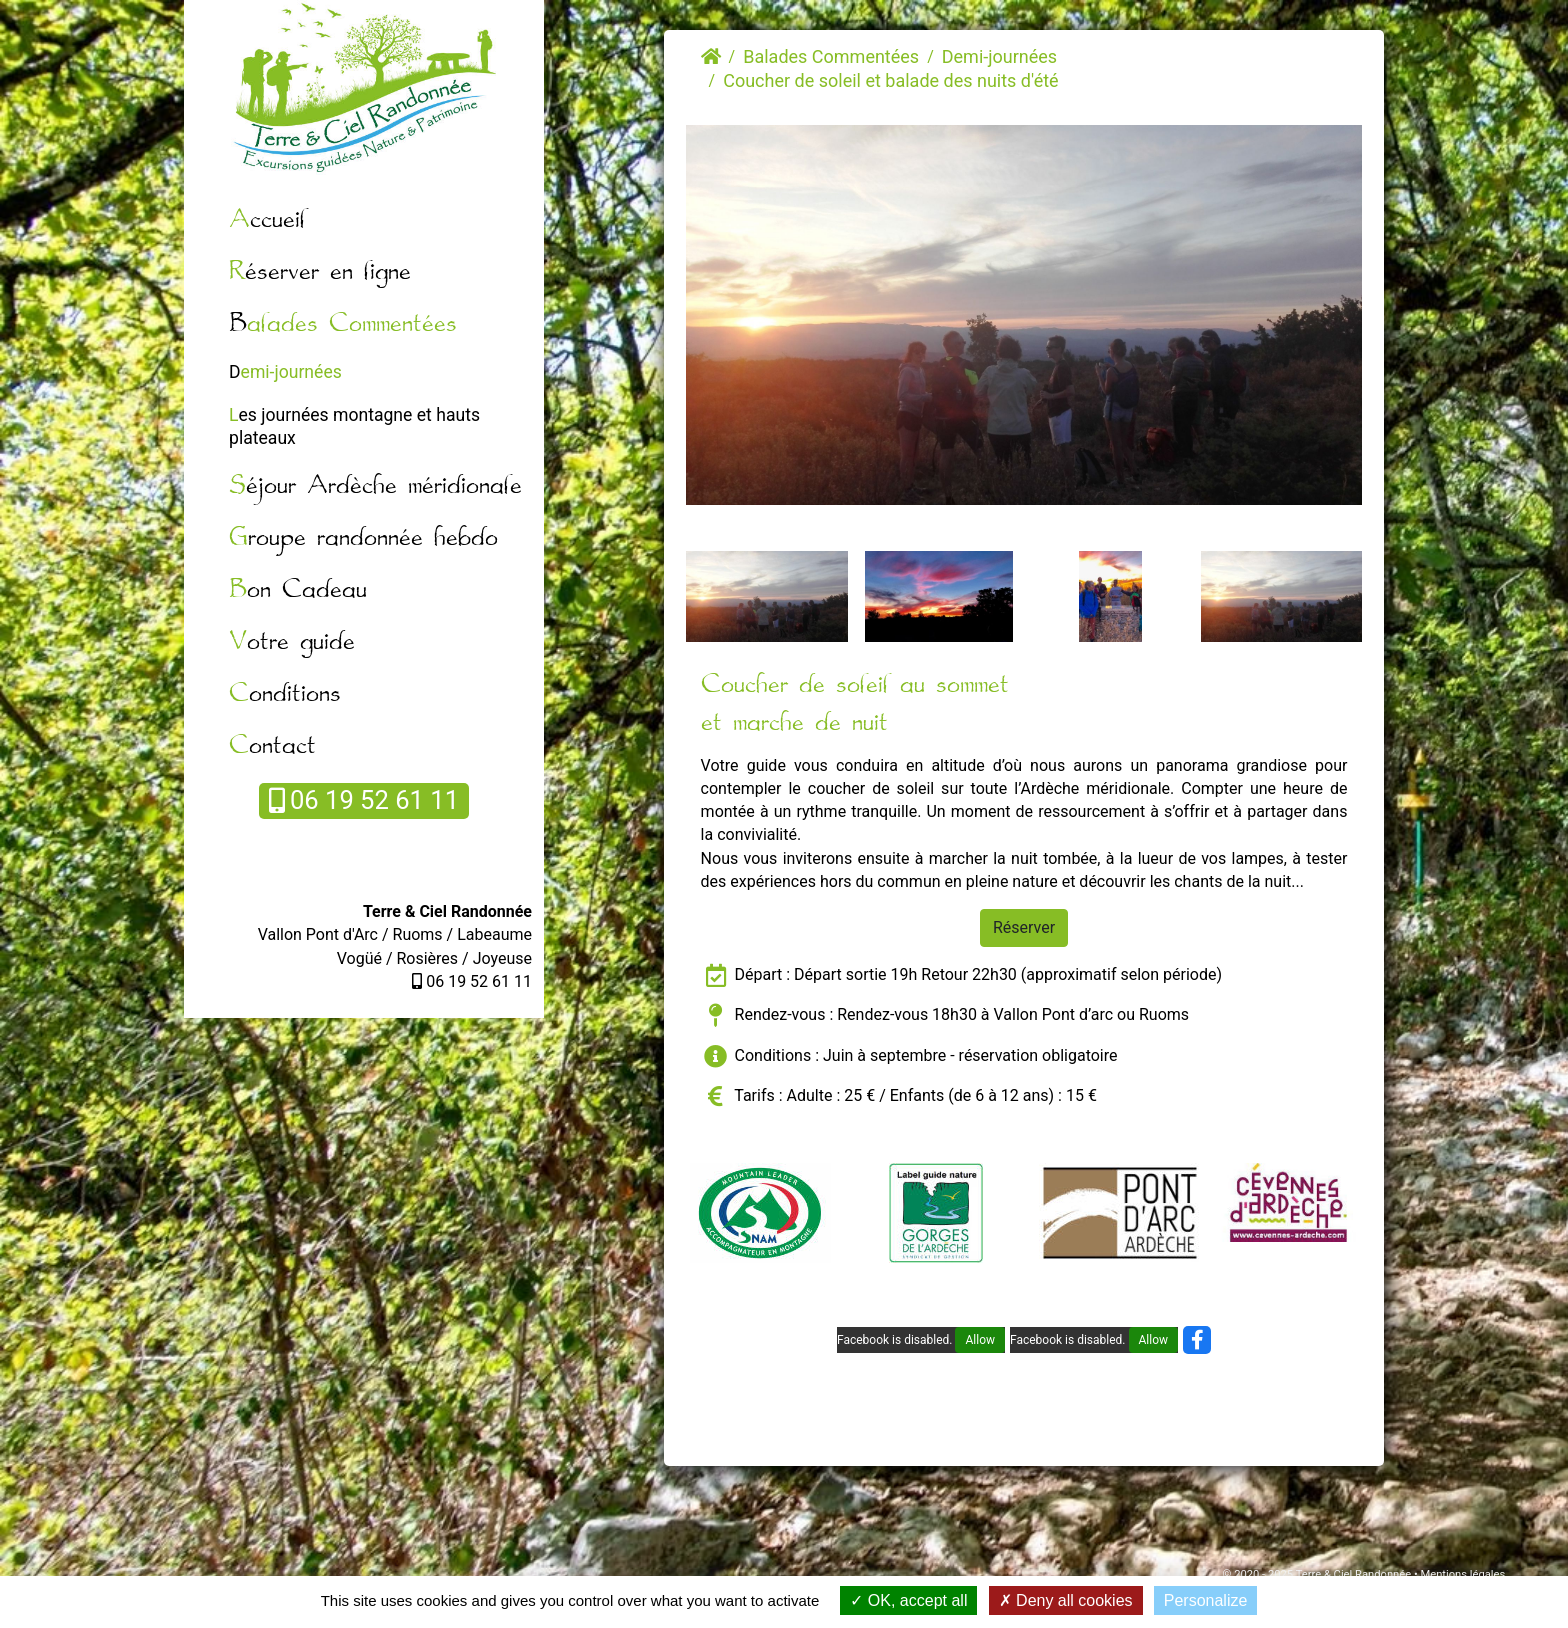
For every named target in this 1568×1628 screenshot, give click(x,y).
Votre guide (292, 642)
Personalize (1206, 1600)
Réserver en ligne (320, 272)
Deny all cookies (1066, 1600)
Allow (980, 1340)
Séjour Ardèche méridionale (375, 486)
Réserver (1024, 927)
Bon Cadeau (298, 590)
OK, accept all (908, 1600)
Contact (272, 746)
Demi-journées (285, 372)
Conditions (285, 694)
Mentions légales (1462, 1574)
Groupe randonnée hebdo (363, 538)
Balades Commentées (343, 324)
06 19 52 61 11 (364, 800)
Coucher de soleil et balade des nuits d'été (890, 80)
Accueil (267, 220)
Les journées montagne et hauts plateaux (354, 426)
